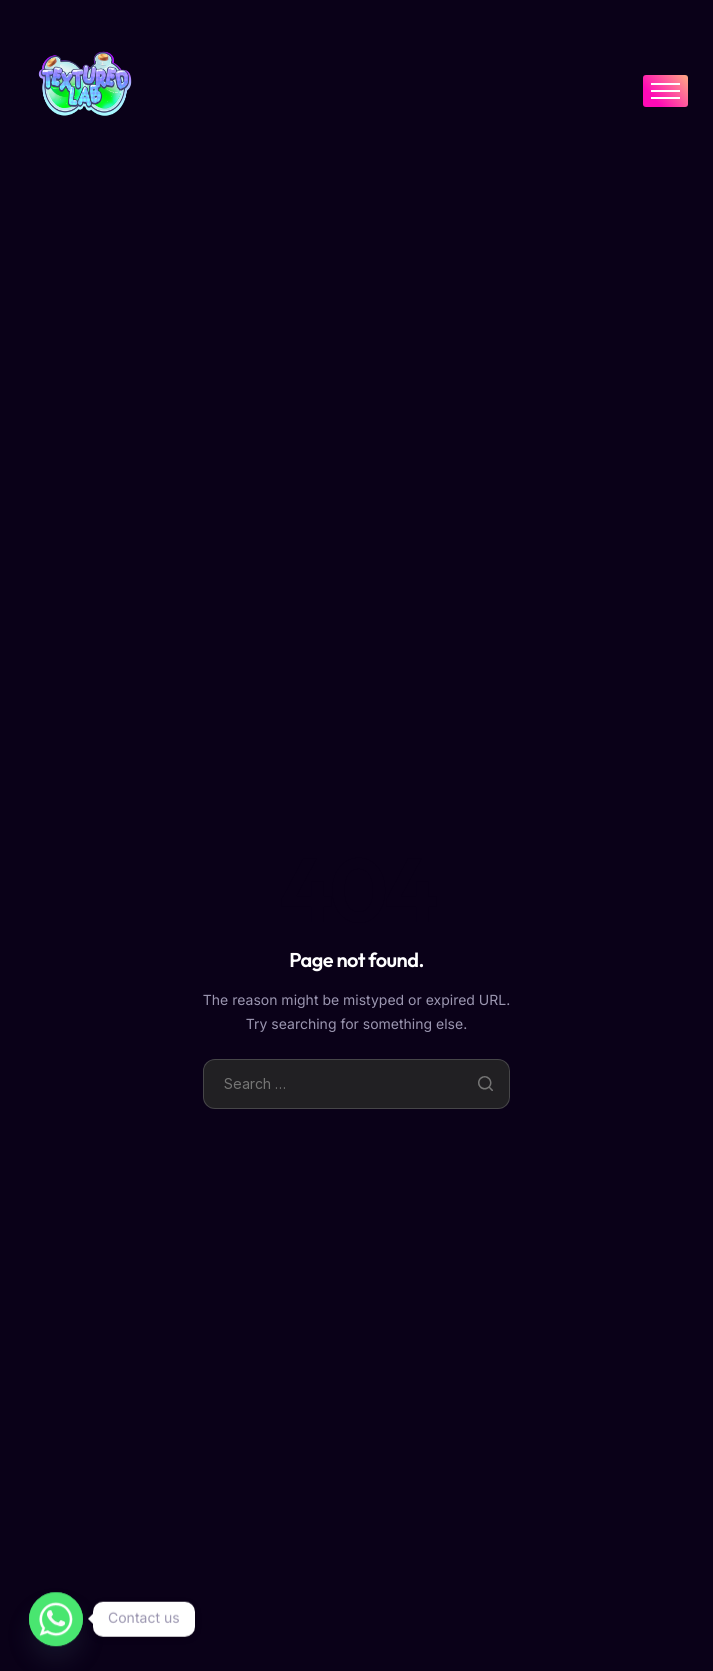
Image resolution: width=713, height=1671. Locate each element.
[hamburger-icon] (665, 91)
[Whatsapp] (56, 1619)
